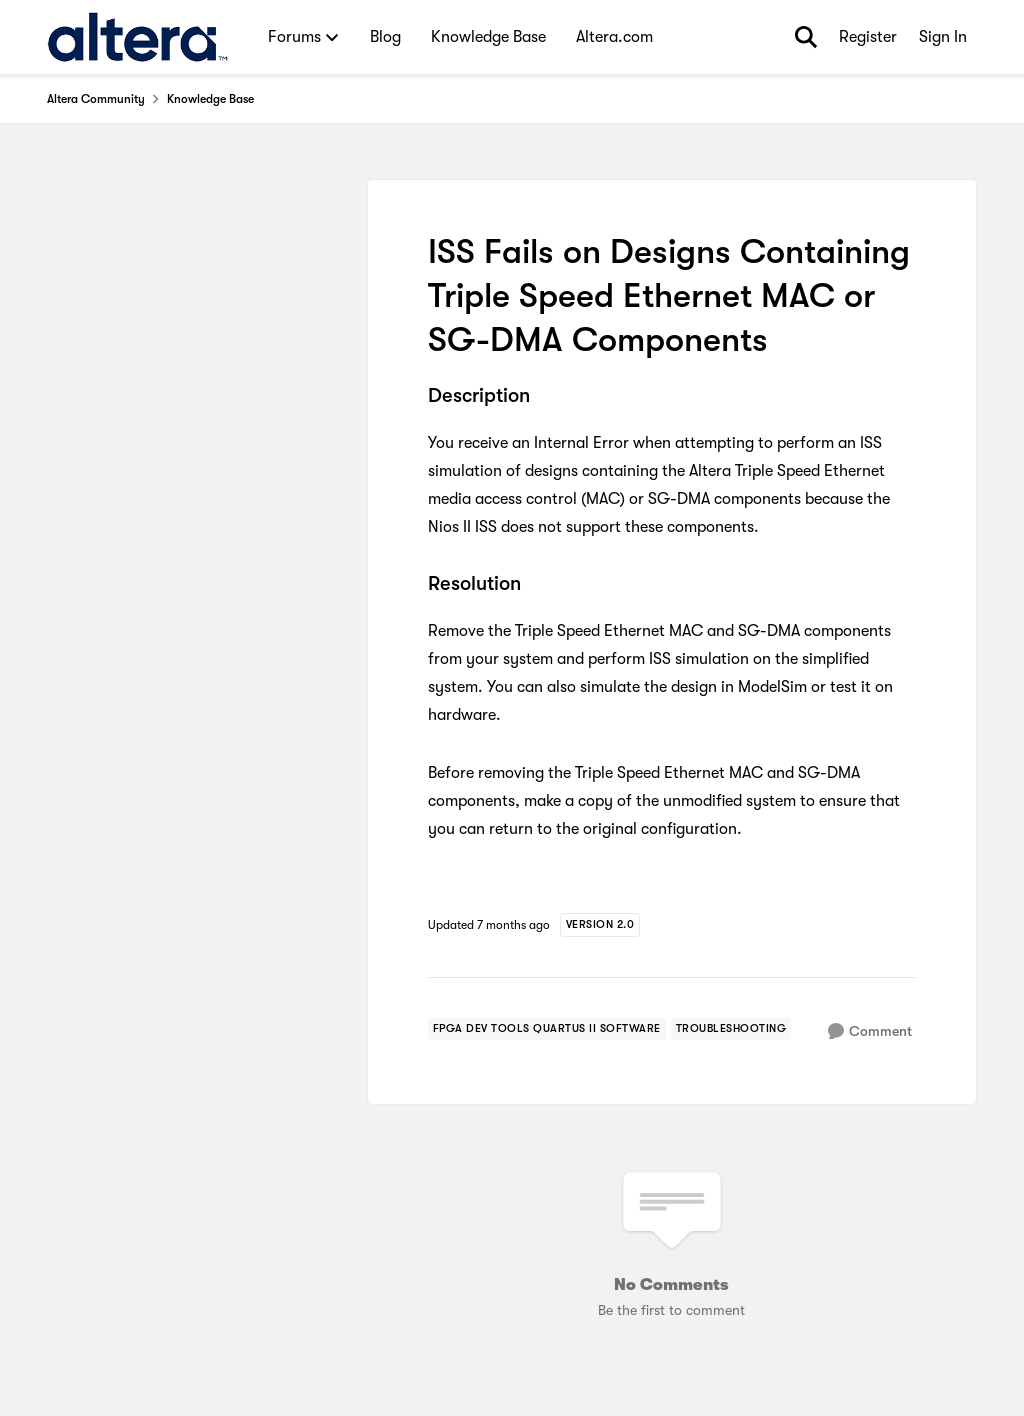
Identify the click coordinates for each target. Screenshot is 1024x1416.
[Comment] (870, 1031)
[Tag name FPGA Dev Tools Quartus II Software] (547, 1029)
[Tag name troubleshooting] (731, 1029)
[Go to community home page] (137, 37)
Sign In (943, 37)
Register (868, 37)
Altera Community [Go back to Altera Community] (96, 99)
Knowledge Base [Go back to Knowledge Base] (210, 99)
